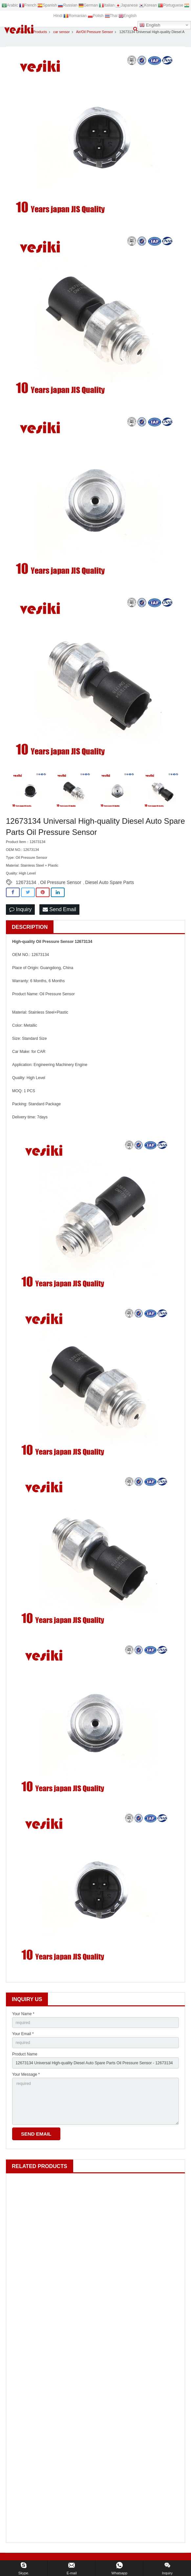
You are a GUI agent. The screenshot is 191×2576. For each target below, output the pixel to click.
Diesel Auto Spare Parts (109, 882)
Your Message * (26, 2074)
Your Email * (23, 2034)
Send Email (59, 909)
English (149, 25)
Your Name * (23, 2014)
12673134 (26, 882)
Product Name (24, 2054)
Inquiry (20, 909)
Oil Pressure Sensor (60, 882)
